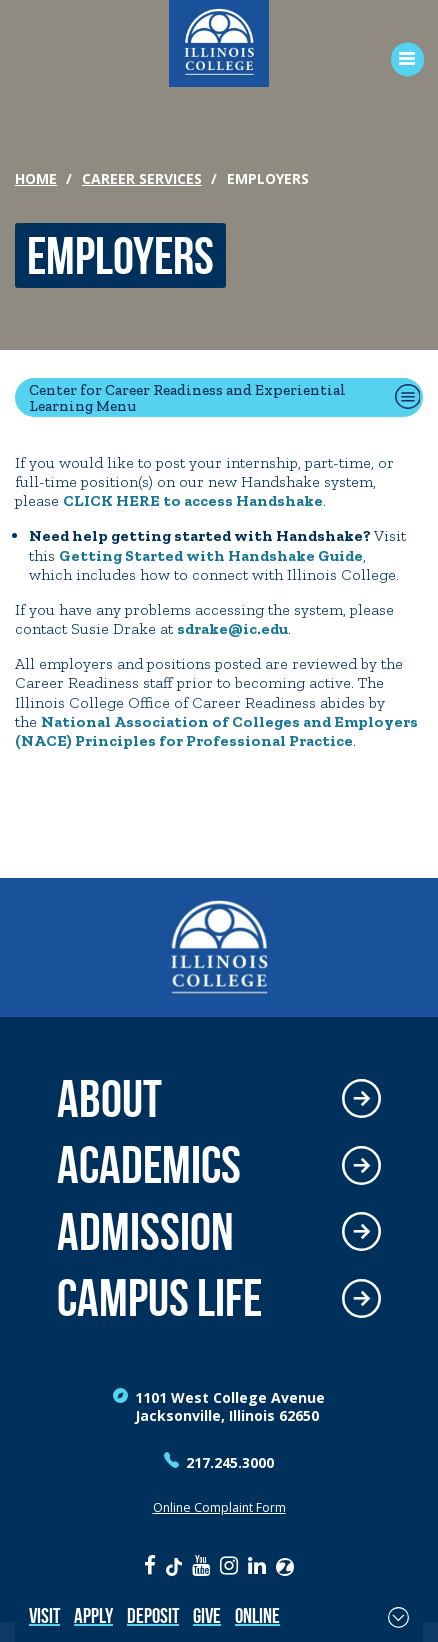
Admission (145, 1232)
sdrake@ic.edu (232, 628)
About (109, 1099)
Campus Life (159, 1298)
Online (257, 1615)
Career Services (142, 178)
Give (207, 1615)
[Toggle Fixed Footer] (398, 1617)
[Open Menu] (400, 59)
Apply (93, 1615)
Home (36, 178)
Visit (44, 1615)
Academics (149, 1165)
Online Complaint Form (219, 1507)
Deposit (153, 1615)
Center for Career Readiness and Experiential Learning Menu (187, 397)
